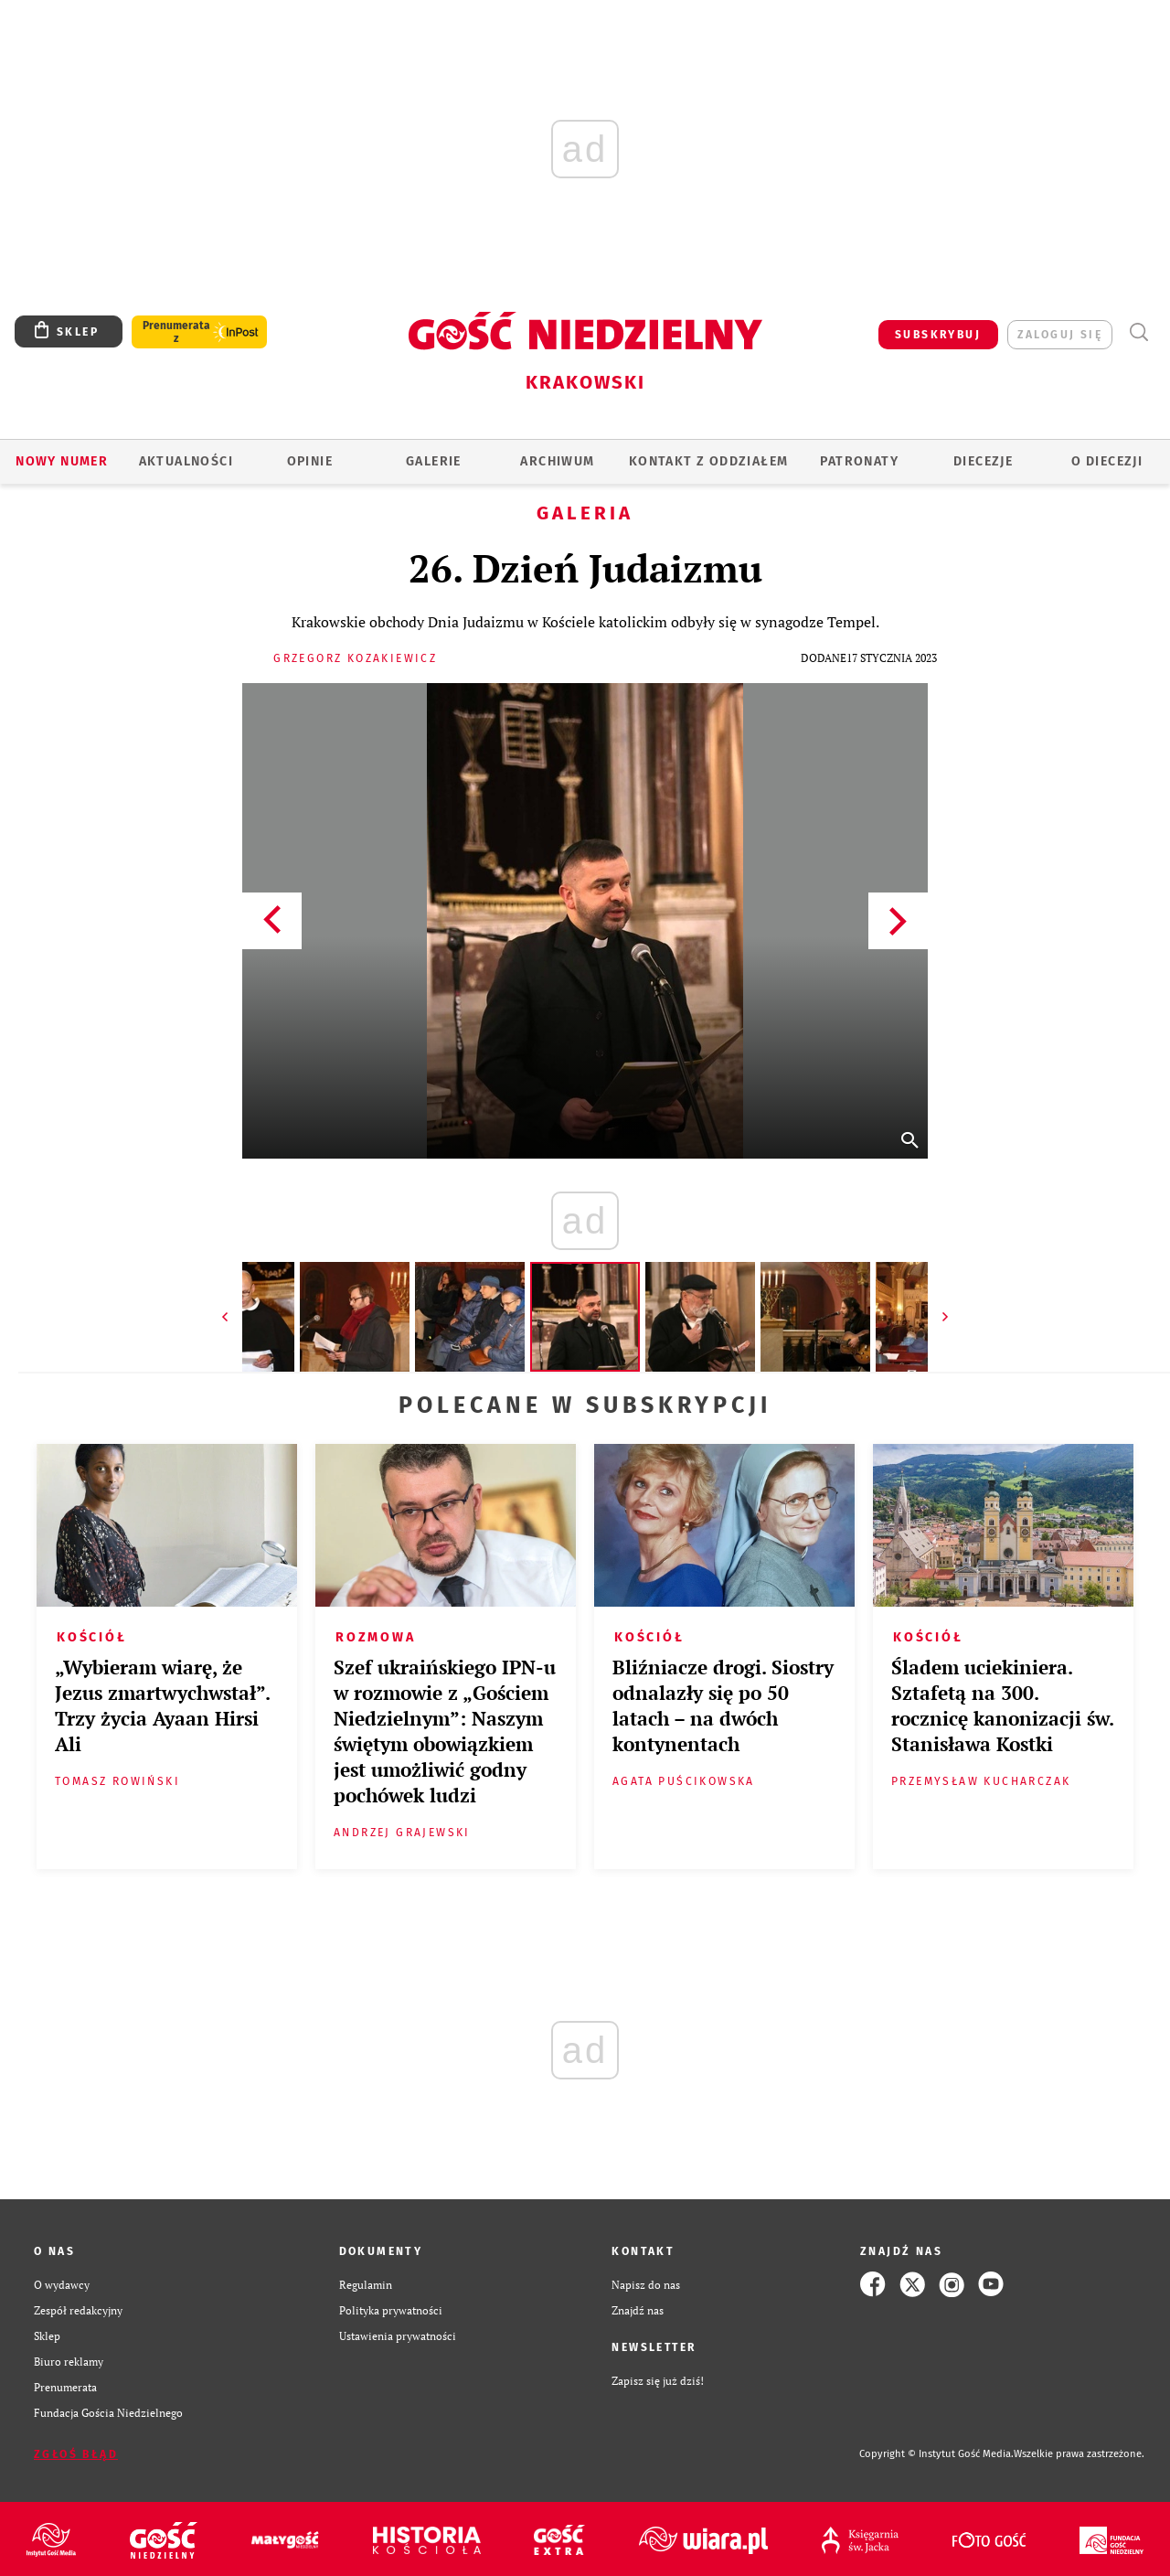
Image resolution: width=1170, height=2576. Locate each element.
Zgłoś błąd (76, 2454)
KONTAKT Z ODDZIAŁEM (709, 461)
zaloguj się (1059, 334)
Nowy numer (62, 461)
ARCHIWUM (557, 461)
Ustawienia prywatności (397, 2335)
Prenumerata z (176, 332)
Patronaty (859, 461)
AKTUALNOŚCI (186, 461)
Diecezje (983, 461)
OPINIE (310, 461)
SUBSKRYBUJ (938, 334)
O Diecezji (1107, 461)
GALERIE (434, 461)
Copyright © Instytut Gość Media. (936, 2454)
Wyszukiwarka (1138, 332)
